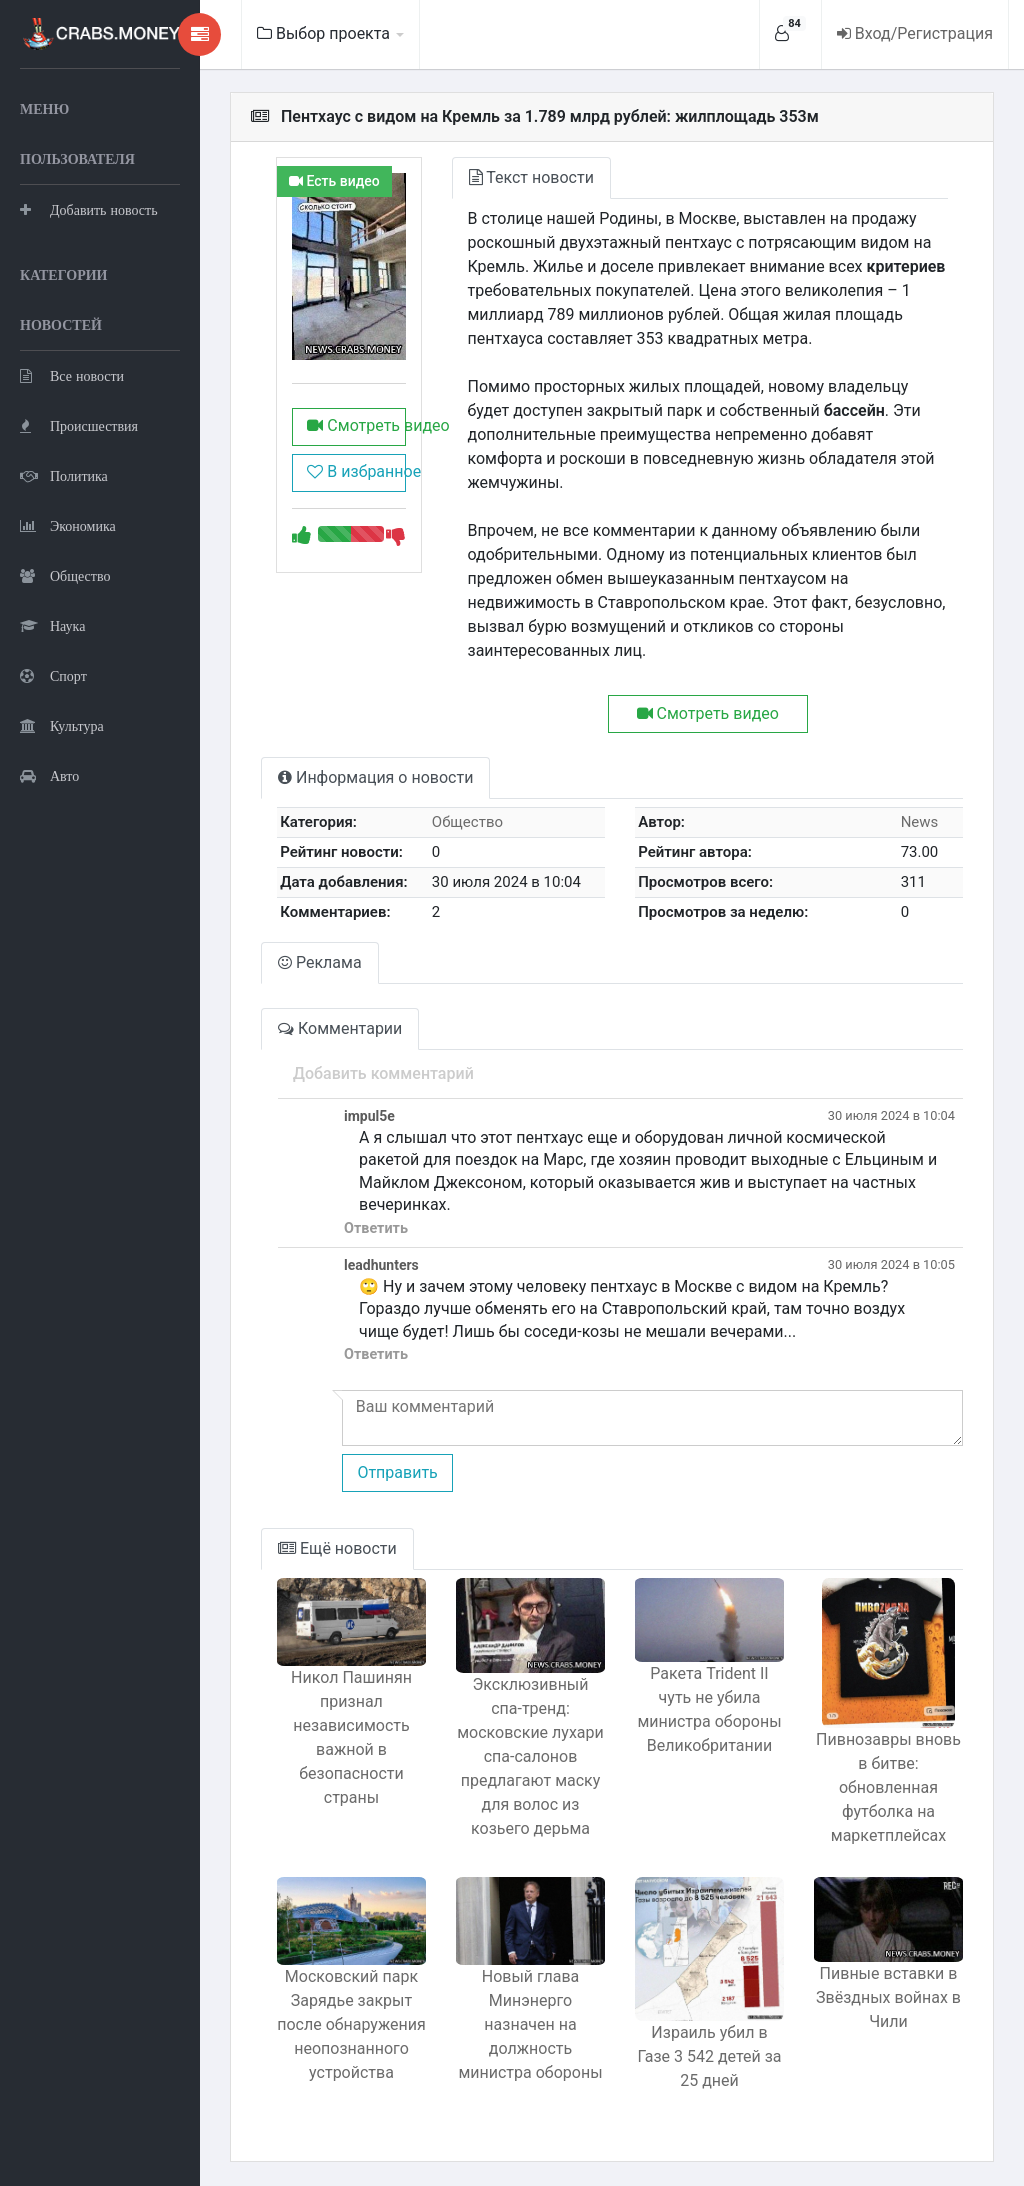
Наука (52, 625)
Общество (65, 575)
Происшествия (79, 425)
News (920, 822)
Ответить (376, 1228)
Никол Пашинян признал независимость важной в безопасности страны (351, 1737)
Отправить (397, 1472)
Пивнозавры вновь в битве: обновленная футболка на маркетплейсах (888, 1787)
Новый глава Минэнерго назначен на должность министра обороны (530, 2024)
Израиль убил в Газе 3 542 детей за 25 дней (709, 2056)
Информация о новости (375, 777)
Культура (62, 725)
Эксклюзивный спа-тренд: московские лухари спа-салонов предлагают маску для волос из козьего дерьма (530, 1756)
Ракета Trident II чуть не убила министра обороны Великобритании (709, 1709)
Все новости (72, 375)
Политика (64, 475)
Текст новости (531, 177)
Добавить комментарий (383, 1073)
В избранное (356, 471)
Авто (49, 775)
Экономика (68, 525)
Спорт (53, 675)
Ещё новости (337, 1548)
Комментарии (340, 1028)
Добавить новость (89, 209)
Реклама (320, 962)
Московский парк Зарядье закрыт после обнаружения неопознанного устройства (351, 2024)
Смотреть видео (356, 425)
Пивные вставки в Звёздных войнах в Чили (888, 1997)
